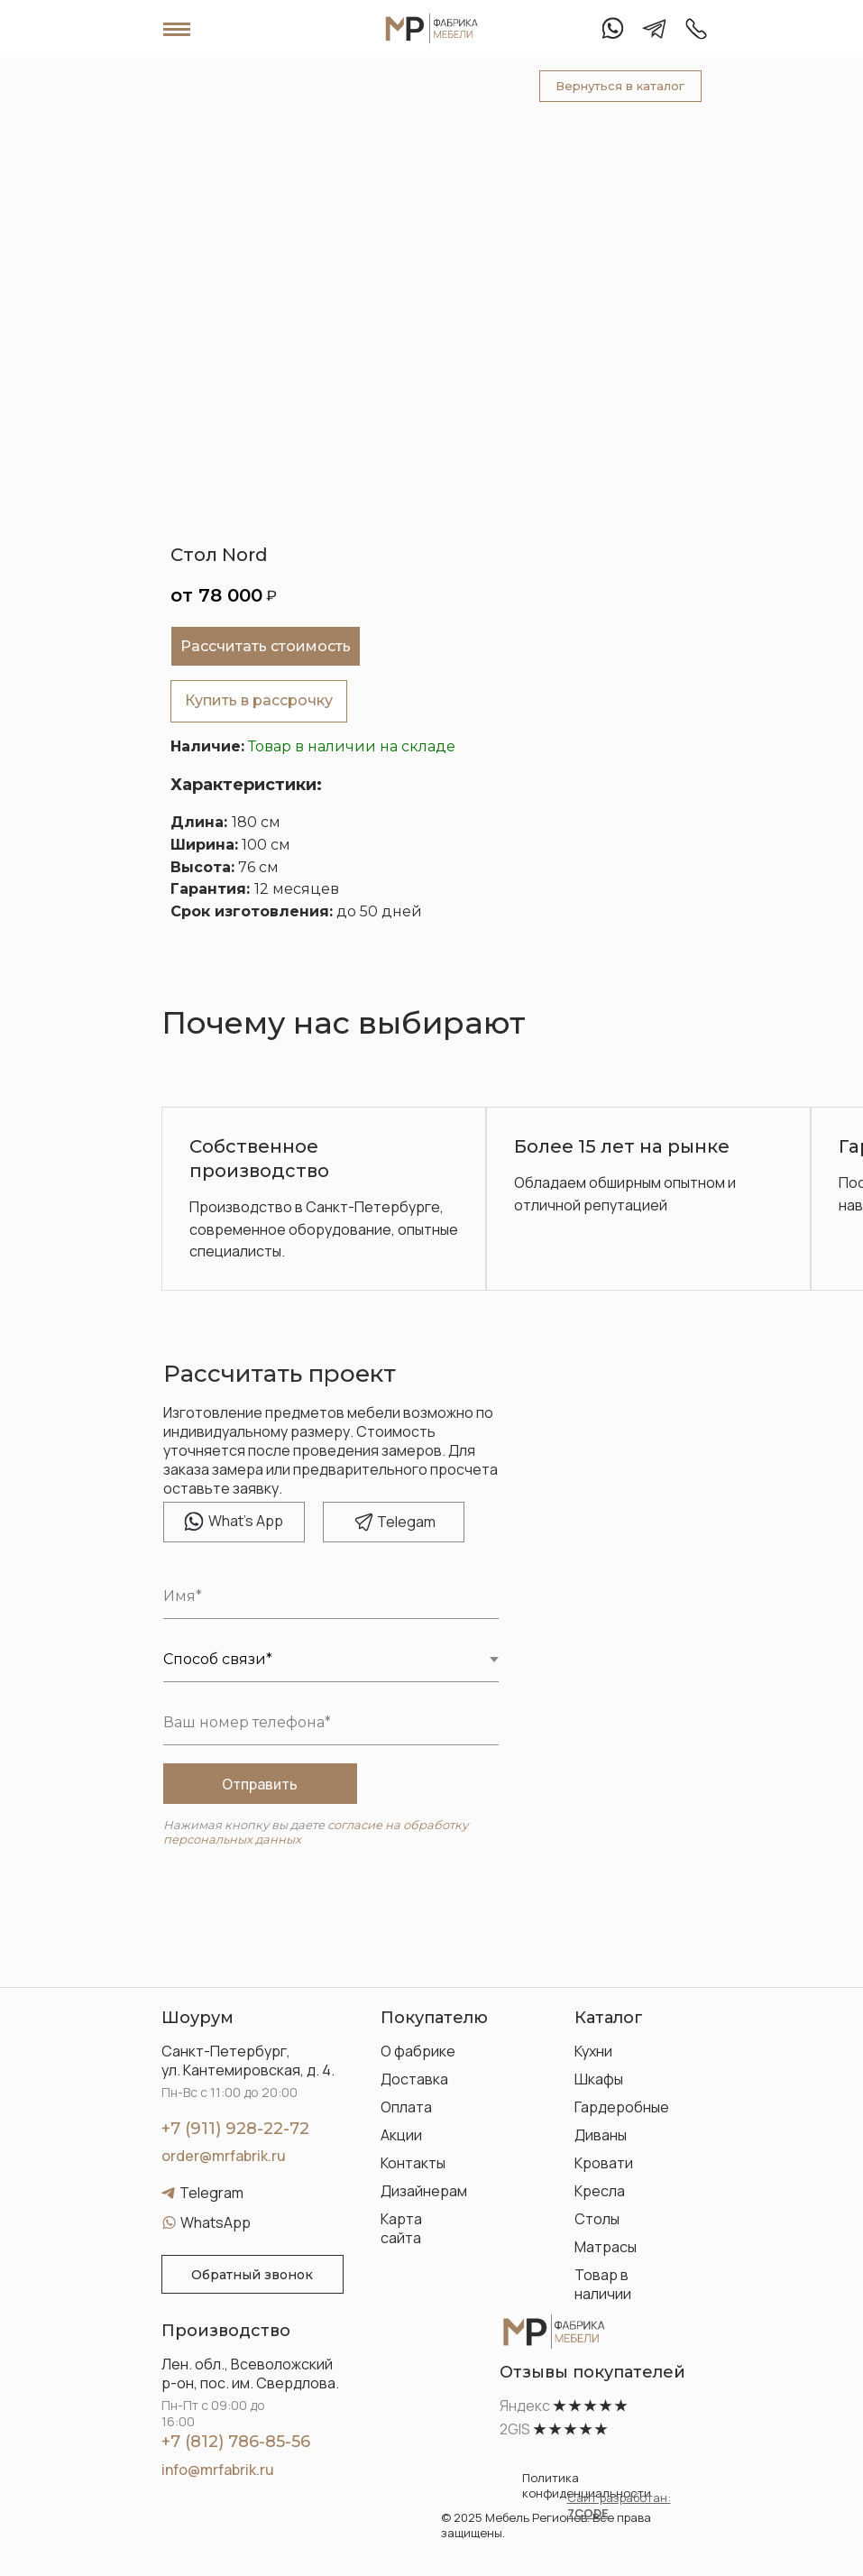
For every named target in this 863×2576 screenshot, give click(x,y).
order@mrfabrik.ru (223, 2156)
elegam (406, 1522)
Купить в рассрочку (259, 700)
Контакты (413, 2163)
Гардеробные (621, 2107)
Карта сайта (401, 2228)
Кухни (593, 2051)
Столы (597, 2219)
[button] (252, 2274)
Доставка (414, 2079)
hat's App (245, 1521)
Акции (401, 2135)
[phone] (331, 1722)
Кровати (603, 2163)
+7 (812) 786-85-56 (235, 2442)
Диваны (600, 2135)
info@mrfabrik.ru (217, 2469)
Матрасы (605, 2247)
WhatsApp (215, 2222)
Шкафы (598, 2079)
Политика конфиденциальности (586, 2485)
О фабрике (418, 2051)
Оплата (406, 2107)
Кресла (599, 2191)
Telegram (211, 2193)
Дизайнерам (424, 2191)
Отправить (260, 1784)
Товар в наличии (602, 2284)
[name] (331, 1596)
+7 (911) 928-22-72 (235, 2129)
